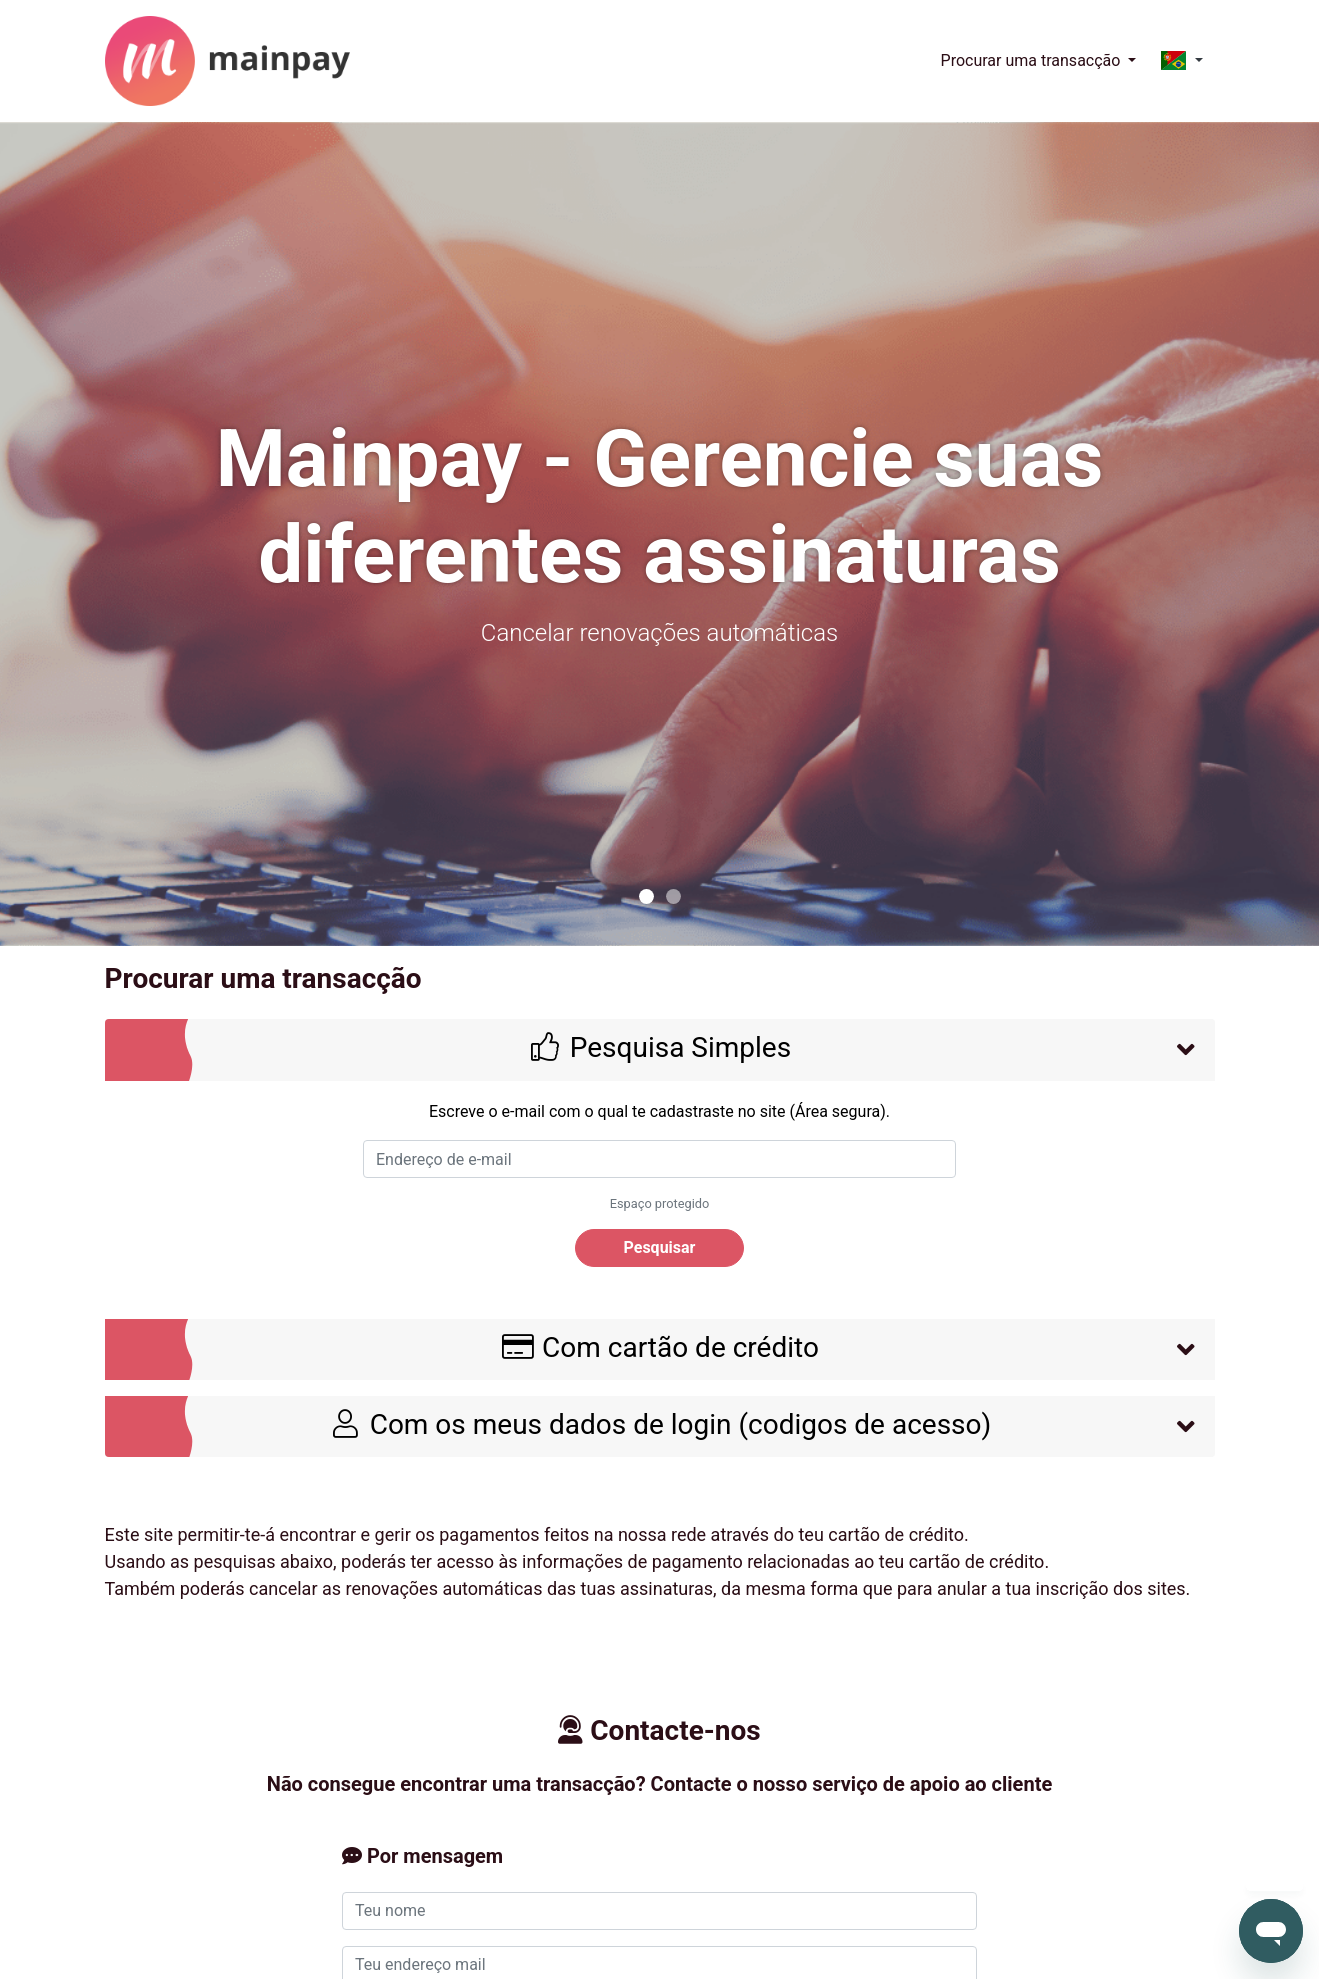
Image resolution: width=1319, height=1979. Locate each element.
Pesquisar (660, 1247)
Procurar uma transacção (1033, 60)
